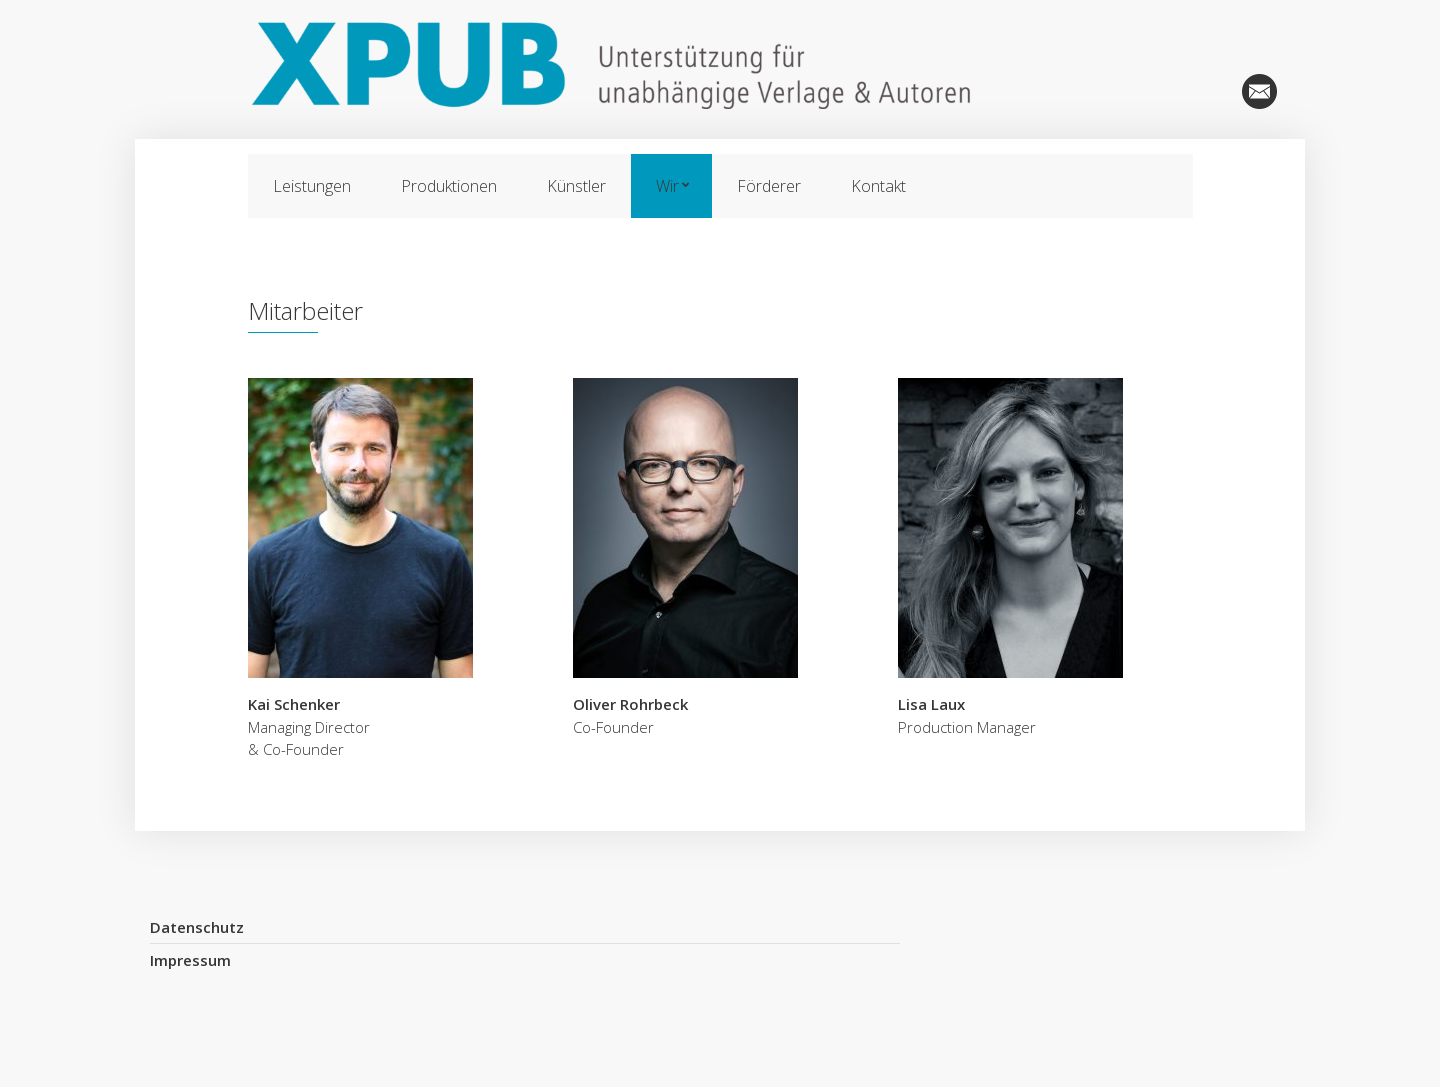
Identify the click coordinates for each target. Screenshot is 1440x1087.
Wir (667, 186)
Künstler (576, 186)
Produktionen (449, 186)
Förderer (769, 186)
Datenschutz (197, 927)
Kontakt (878, 186)
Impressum (190, 960)
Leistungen (312, 186)
